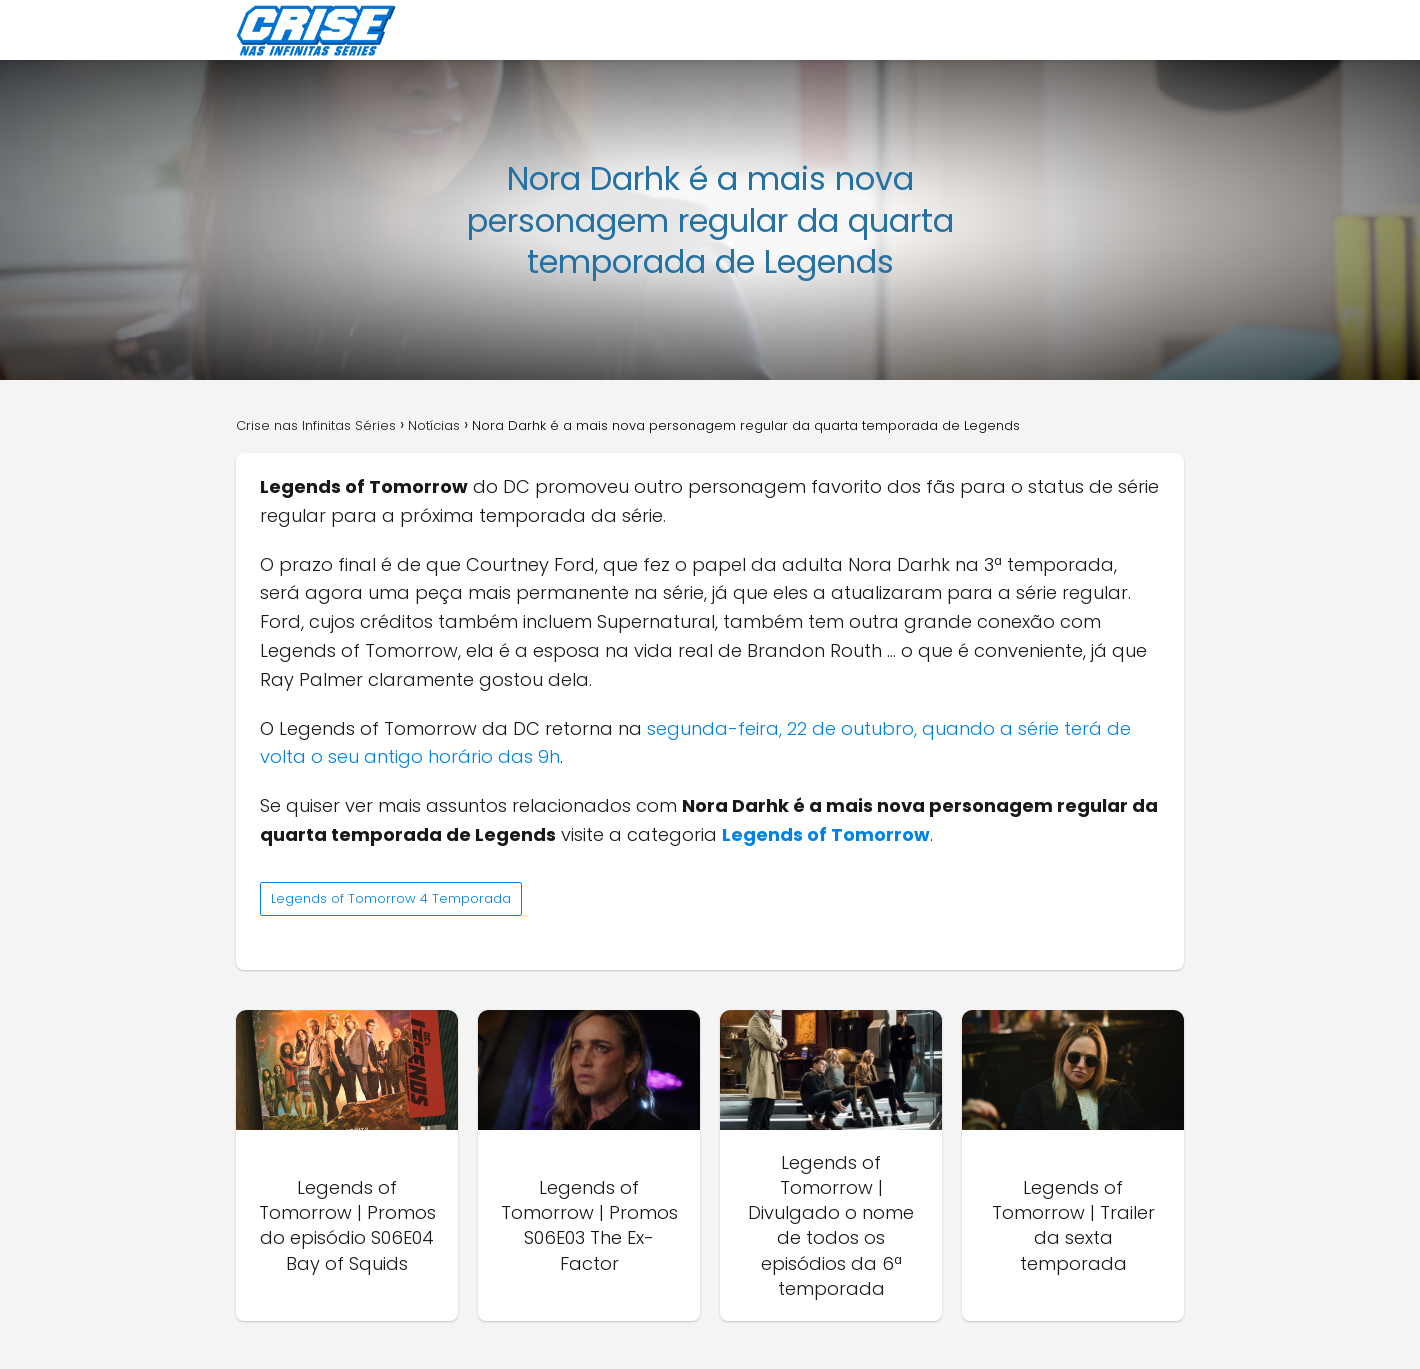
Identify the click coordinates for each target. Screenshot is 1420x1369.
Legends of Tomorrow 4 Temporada (391, 898)
